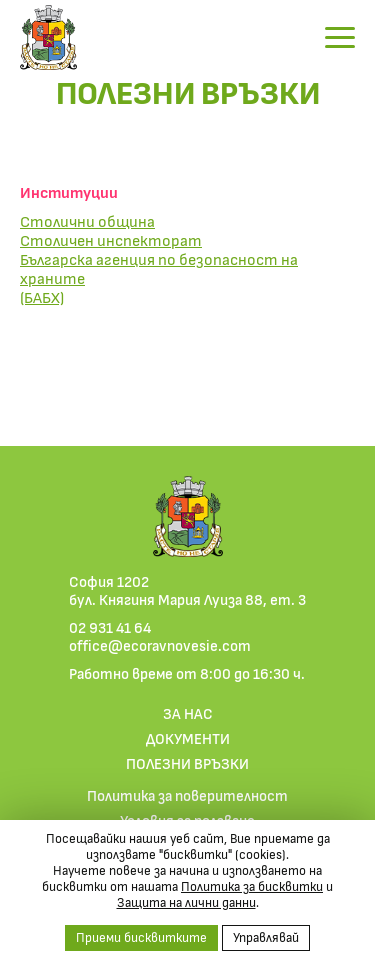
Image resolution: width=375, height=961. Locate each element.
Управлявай (266, 937)
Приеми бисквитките (141, 937)
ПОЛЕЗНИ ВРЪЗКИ (187, 763)
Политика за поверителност (187, 795)
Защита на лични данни (186, 902)
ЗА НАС (188, 713)
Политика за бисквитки (252, 886)
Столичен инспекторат (111, 239)
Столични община (87, 220)
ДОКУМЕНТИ (188, 738)
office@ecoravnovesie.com (160, 645)
